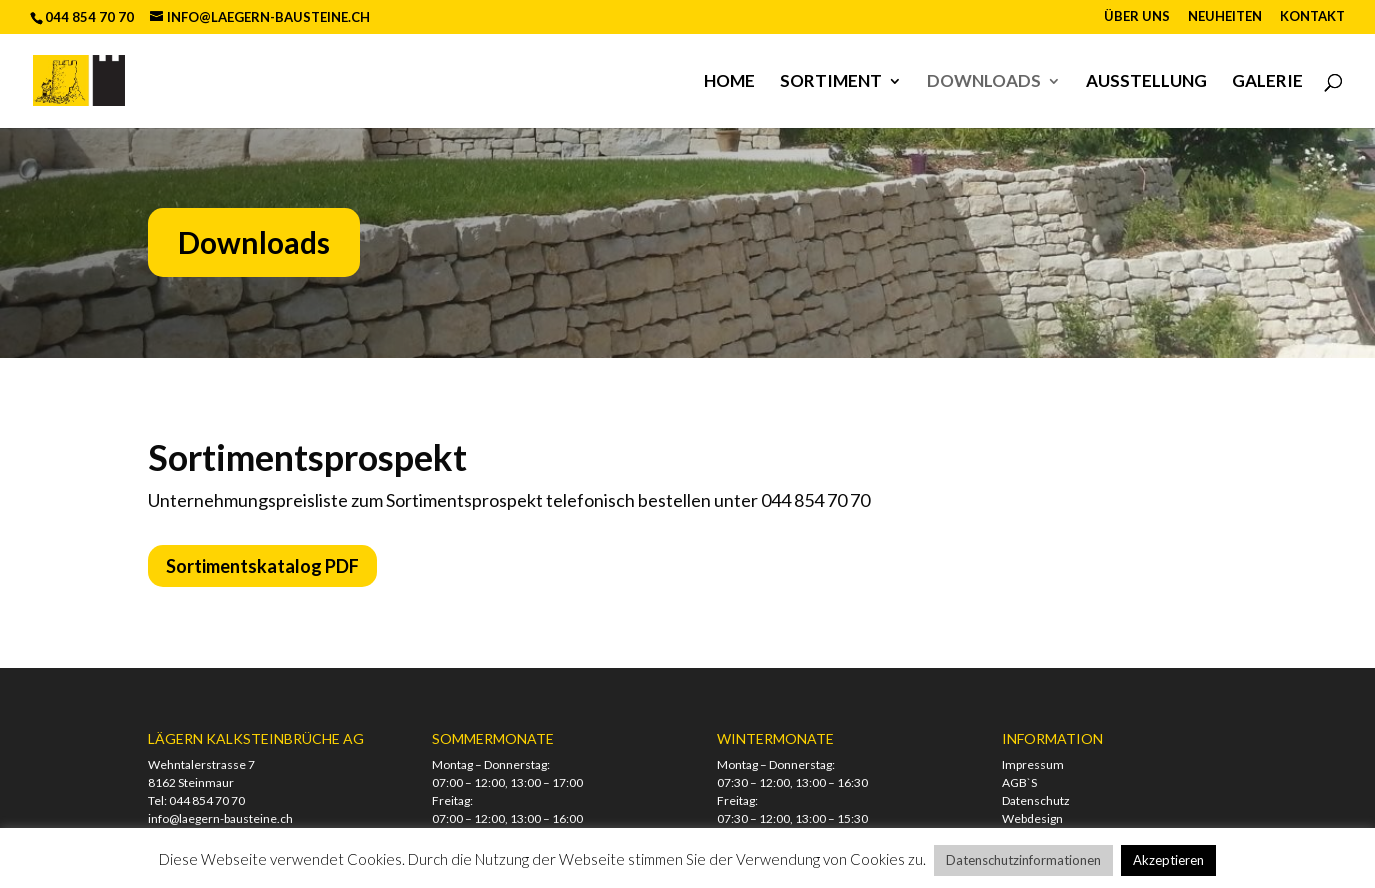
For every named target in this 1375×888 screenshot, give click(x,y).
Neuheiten (1225, 17)
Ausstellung (1146, 82)
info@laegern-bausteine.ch (220, 818)
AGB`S (1019, 782)
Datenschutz (1036, 800)
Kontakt (1312, 17)
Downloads (984, 82)
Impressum (1033, 764)
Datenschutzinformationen (1023, 860)
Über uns (1137, 17)
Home (729, 82)
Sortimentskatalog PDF (262, 566)
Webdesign (1032, 818)
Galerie (1267, 82)
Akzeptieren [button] (1168, 860)
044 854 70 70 (207, 800)
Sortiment (831, 82)
